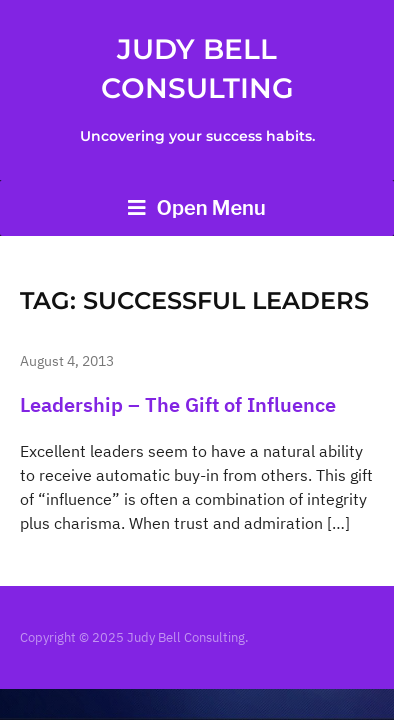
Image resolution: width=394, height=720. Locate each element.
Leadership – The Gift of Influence (178, 404)
